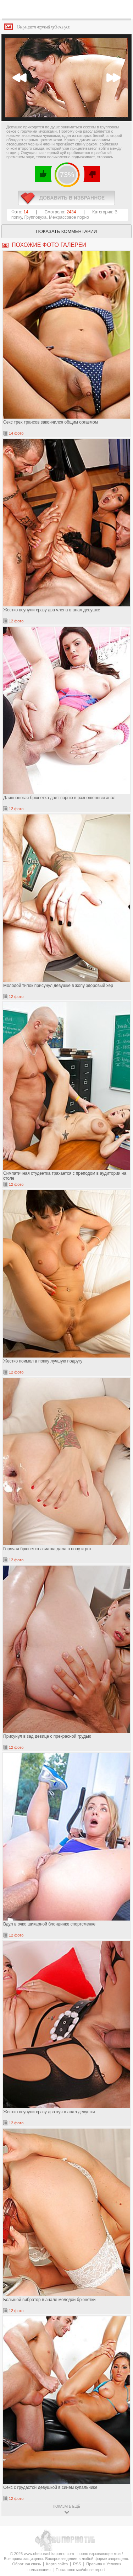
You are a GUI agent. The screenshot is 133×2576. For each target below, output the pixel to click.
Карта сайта (57, 2564)
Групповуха (35, 217)
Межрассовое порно (69, 217)
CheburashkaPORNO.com (68, 11)
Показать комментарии (66, 231)
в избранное (66, 198)
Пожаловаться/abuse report (80, 2569)
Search (122, 9)
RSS (77, 2564)
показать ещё (66, 2506)
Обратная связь (26, 2564)
